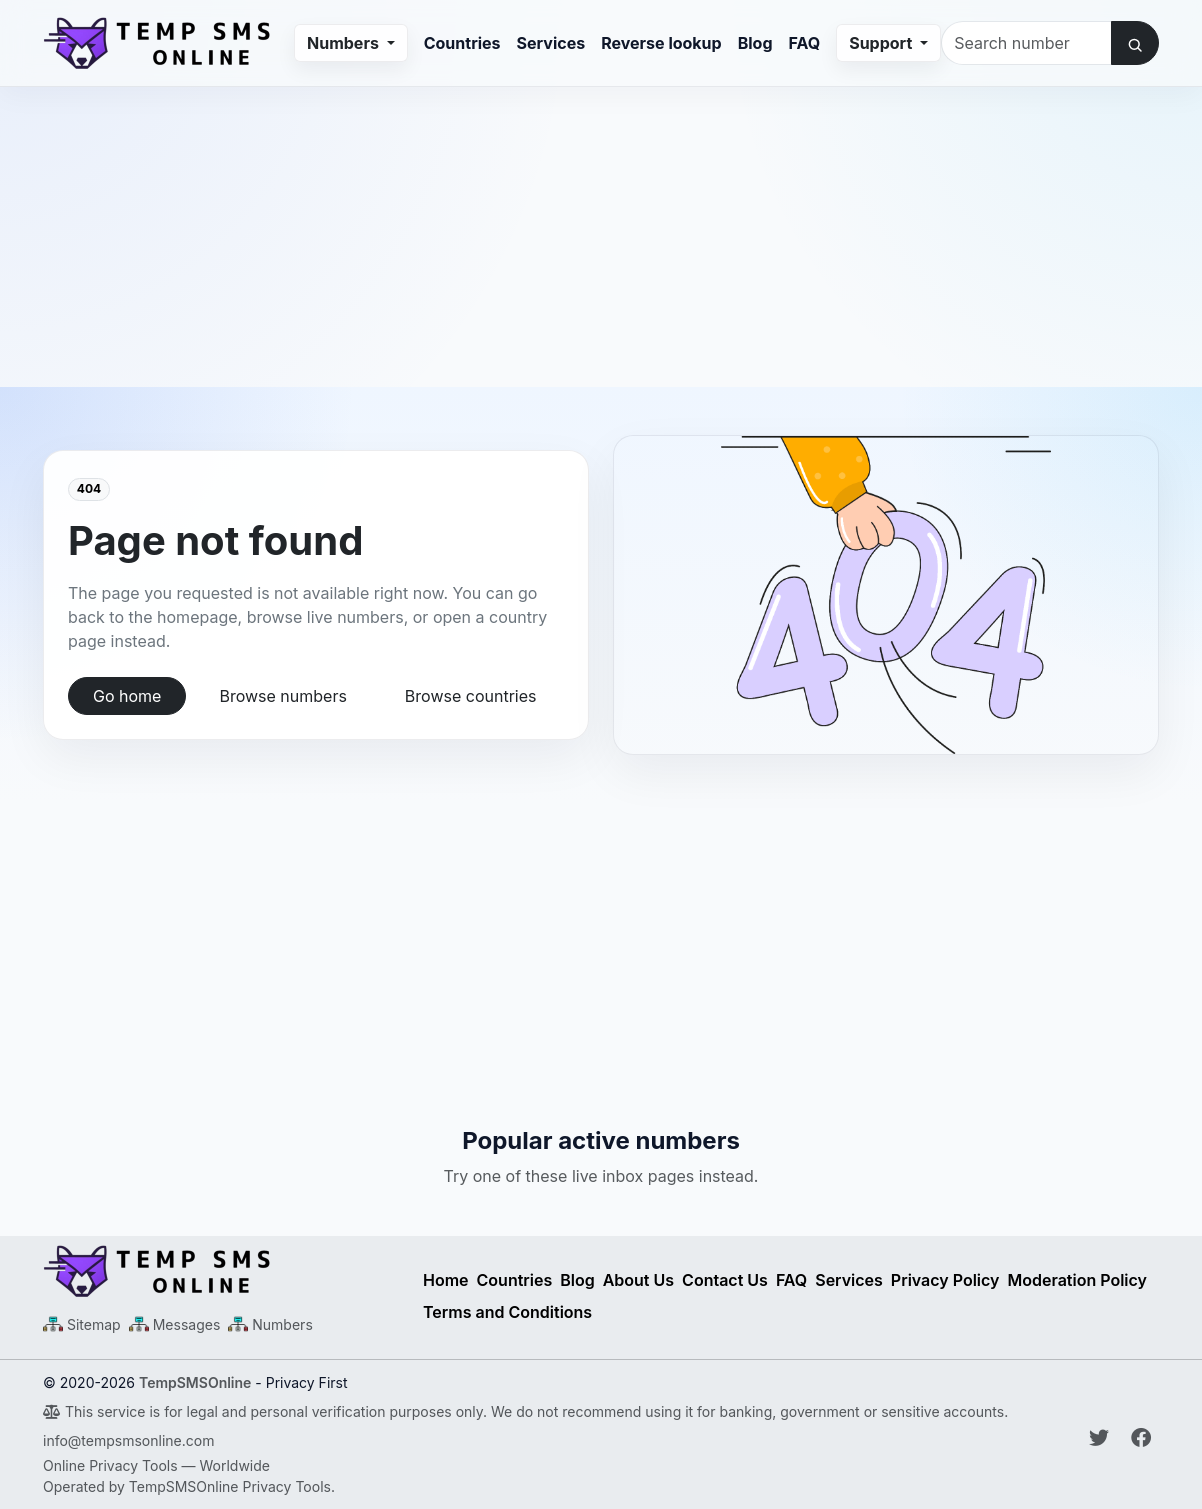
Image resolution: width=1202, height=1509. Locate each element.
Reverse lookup (661, 43)
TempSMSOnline (195, 1382)
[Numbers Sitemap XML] (270, 1324)
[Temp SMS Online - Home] (221, 1271)
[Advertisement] (601, 227)
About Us (638, 1280)
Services (551, 43)
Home (446, 1280)
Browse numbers (282, 696)
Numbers (345, 43)
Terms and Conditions (507, 1312)
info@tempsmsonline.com (128, 1440)
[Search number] (1026, 43)
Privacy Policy (945, 1280)
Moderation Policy (1078, 1280)
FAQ (805, 43)
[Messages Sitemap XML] (175, 1324)
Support (882, 43)
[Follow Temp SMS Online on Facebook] (1141, 1438)
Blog (755, 43)
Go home (127, 696)
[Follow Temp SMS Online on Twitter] (1102, 1438)
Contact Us (725, 1280)
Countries (462, 43)
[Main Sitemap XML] (82, 1324)
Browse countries (471, 696)
